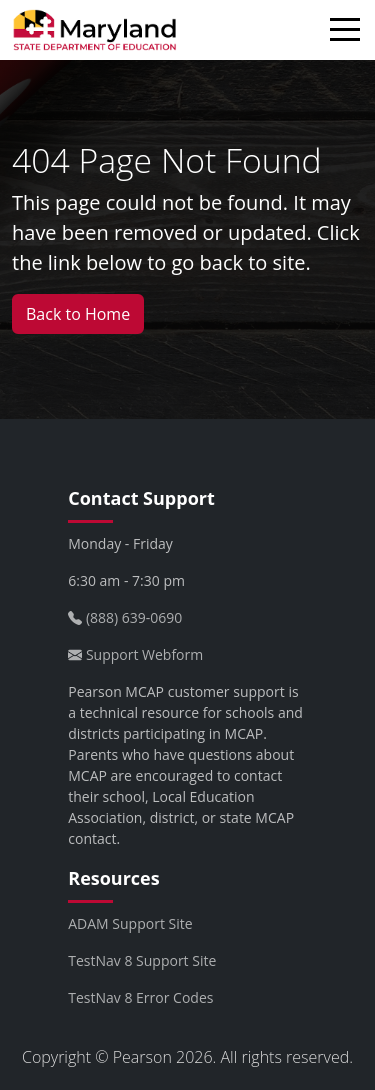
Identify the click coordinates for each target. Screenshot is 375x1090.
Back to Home (78, 314)
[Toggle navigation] (350, 32)
